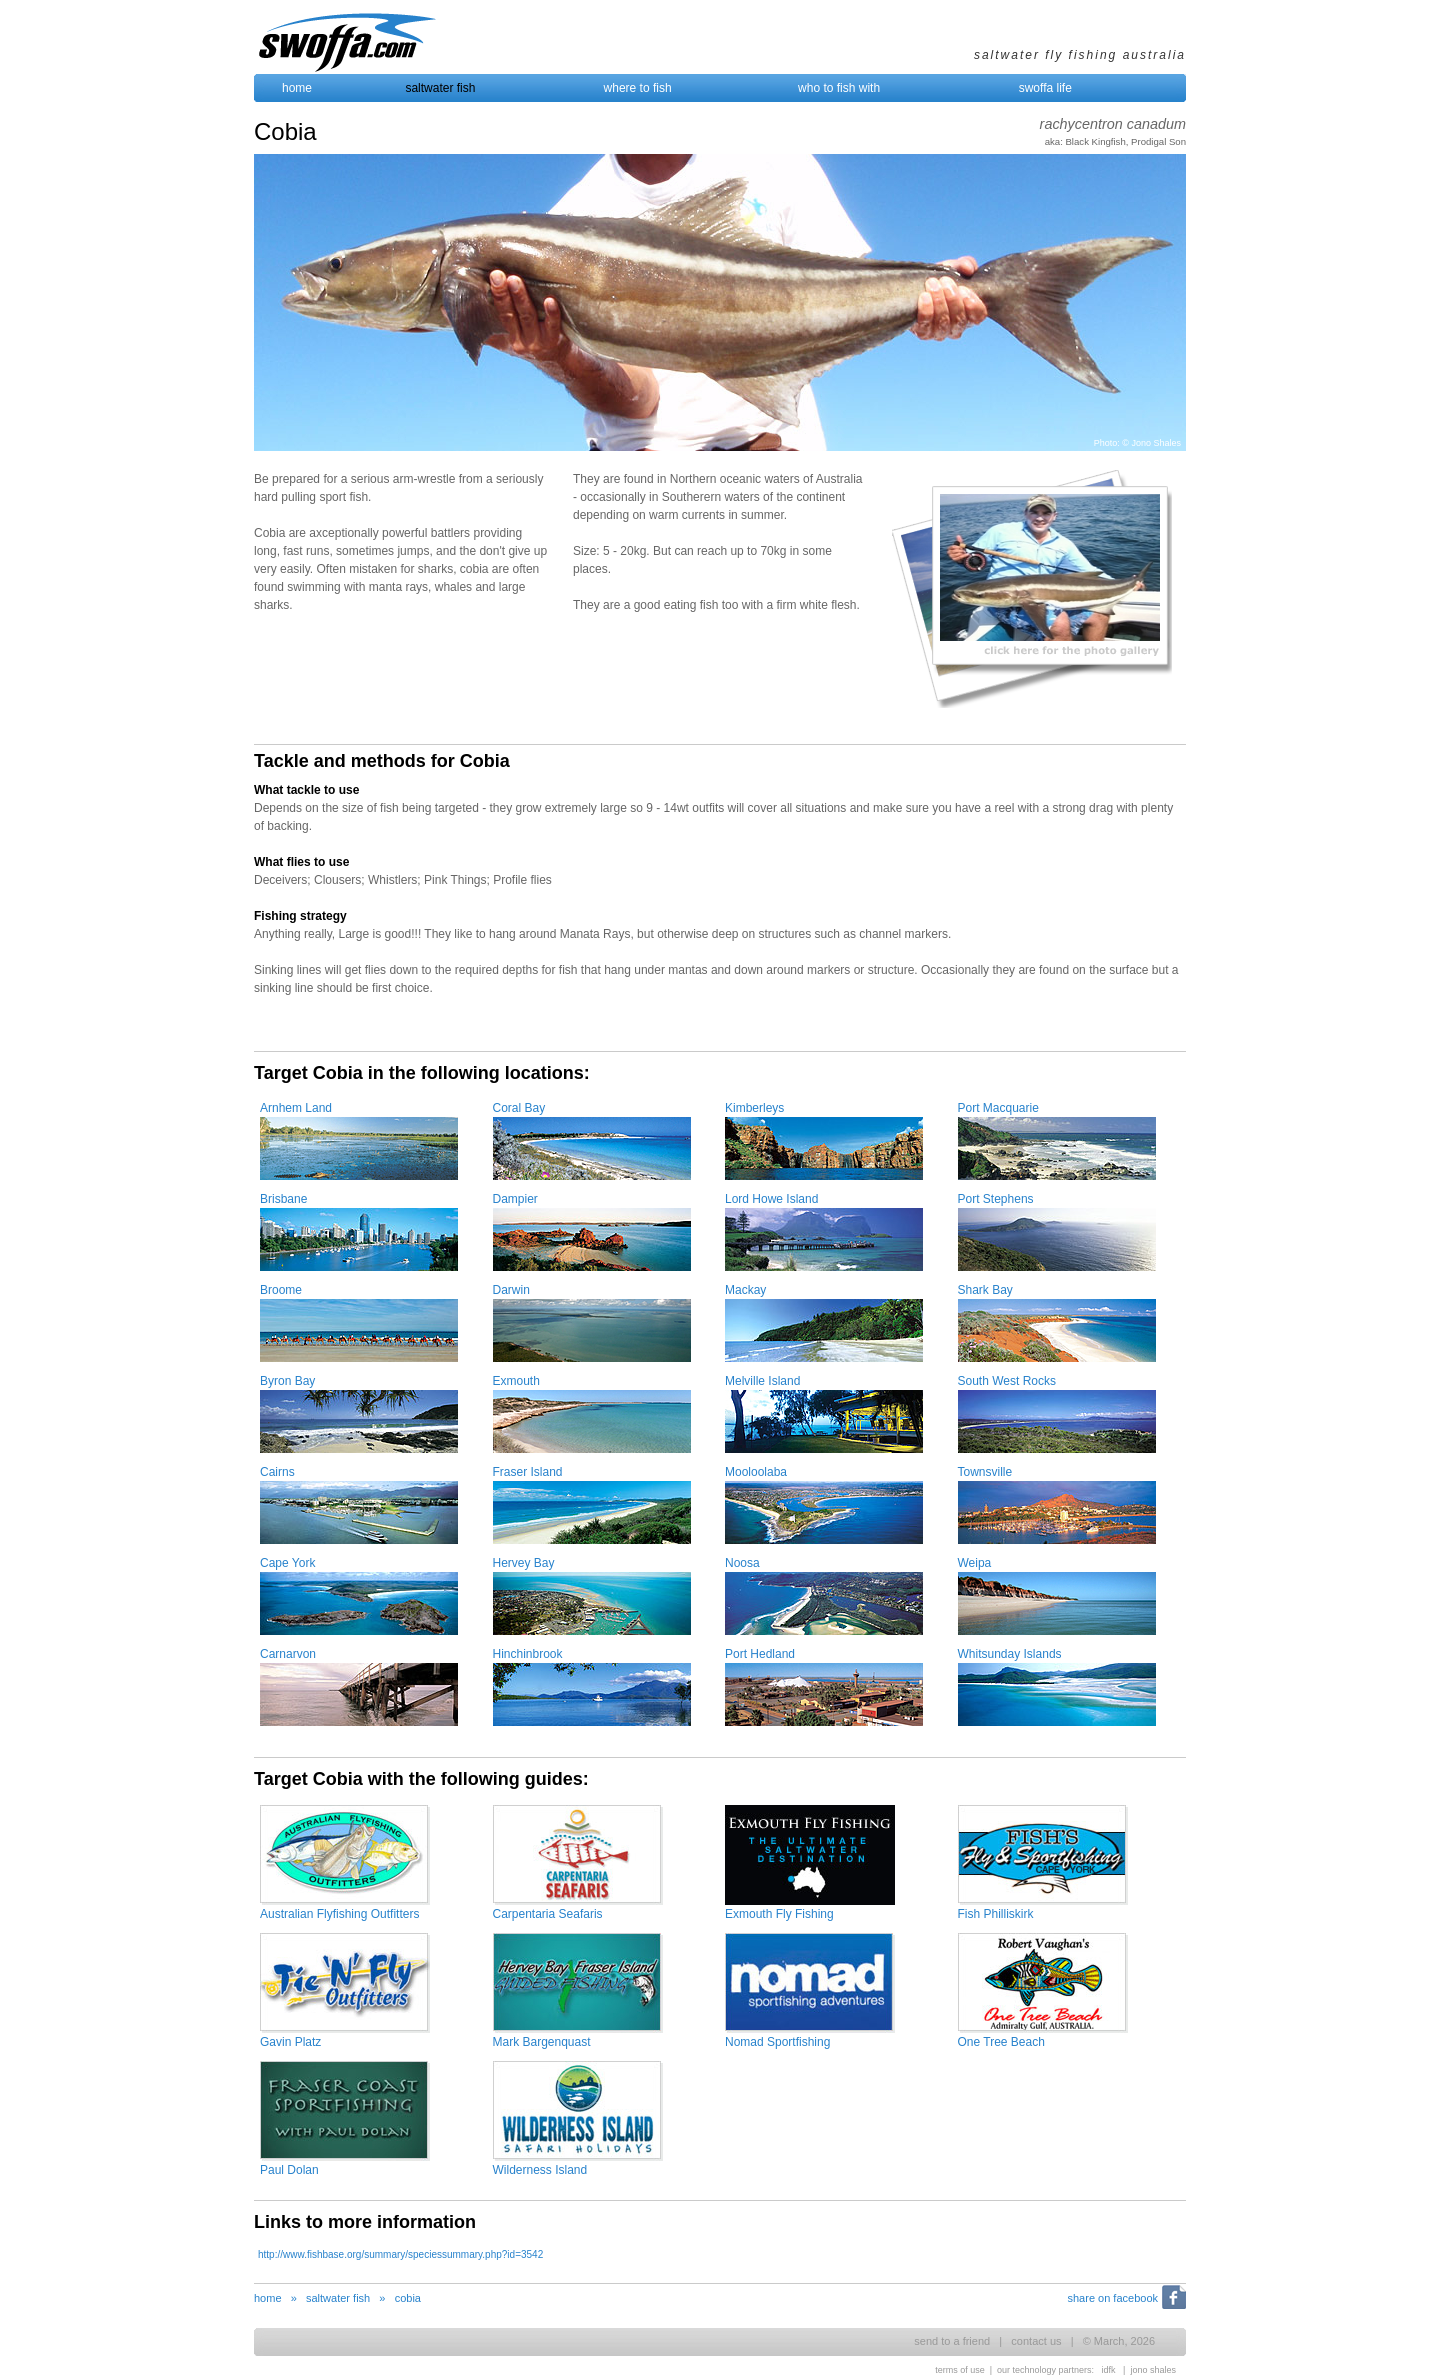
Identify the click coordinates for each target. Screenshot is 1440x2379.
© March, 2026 (1119, 2341)
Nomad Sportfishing (777, 2042)
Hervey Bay (524, 1563)
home (297, 88)
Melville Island (762, 1381)
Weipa (975, 1563)
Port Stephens (996, 1199)
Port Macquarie (998, 1108)
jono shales (1153, 2370)
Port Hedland (760, 1654)
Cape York (287, 1563)
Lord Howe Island (771, 1199)
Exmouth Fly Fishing (779, 1914)
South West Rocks (1007, 1381)
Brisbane (283, 1199)
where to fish (638, 88)
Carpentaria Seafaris (548, 1914)
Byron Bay (287, 1381)
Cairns (277, 1472)
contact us (1036, 2341)
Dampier (515, 1199)
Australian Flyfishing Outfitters (339, 1914)
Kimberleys (754, 1108)
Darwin (511, 1290)
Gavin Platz (290, 2042)
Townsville (985, 1472)
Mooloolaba (756, 1472)
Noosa (742, 1563)
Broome (281, 1290)
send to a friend (952, 2341)
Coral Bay (519, 1108)
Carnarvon (288, 1654)
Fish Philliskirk (996, 1914)
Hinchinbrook (528, 1654)
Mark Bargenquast (542, 2042)
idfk (1109, 2370)
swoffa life (1045, 88)
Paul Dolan (289, 2170)
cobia (408, 2298)
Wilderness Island (540, 2170)
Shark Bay (985, 1290)
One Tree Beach (1001, 2042)
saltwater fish (440, 88)
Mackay (745, 1290)
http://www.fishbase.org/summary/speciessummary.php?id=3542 (400, 2254)
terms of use (960, 2370)
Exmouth (516, 1381)
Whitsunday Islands (1010, 1654)
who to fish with (839, 88)
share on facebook (1112, 2298)
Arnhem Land (296, 1108)
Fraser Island (528, 1472)
